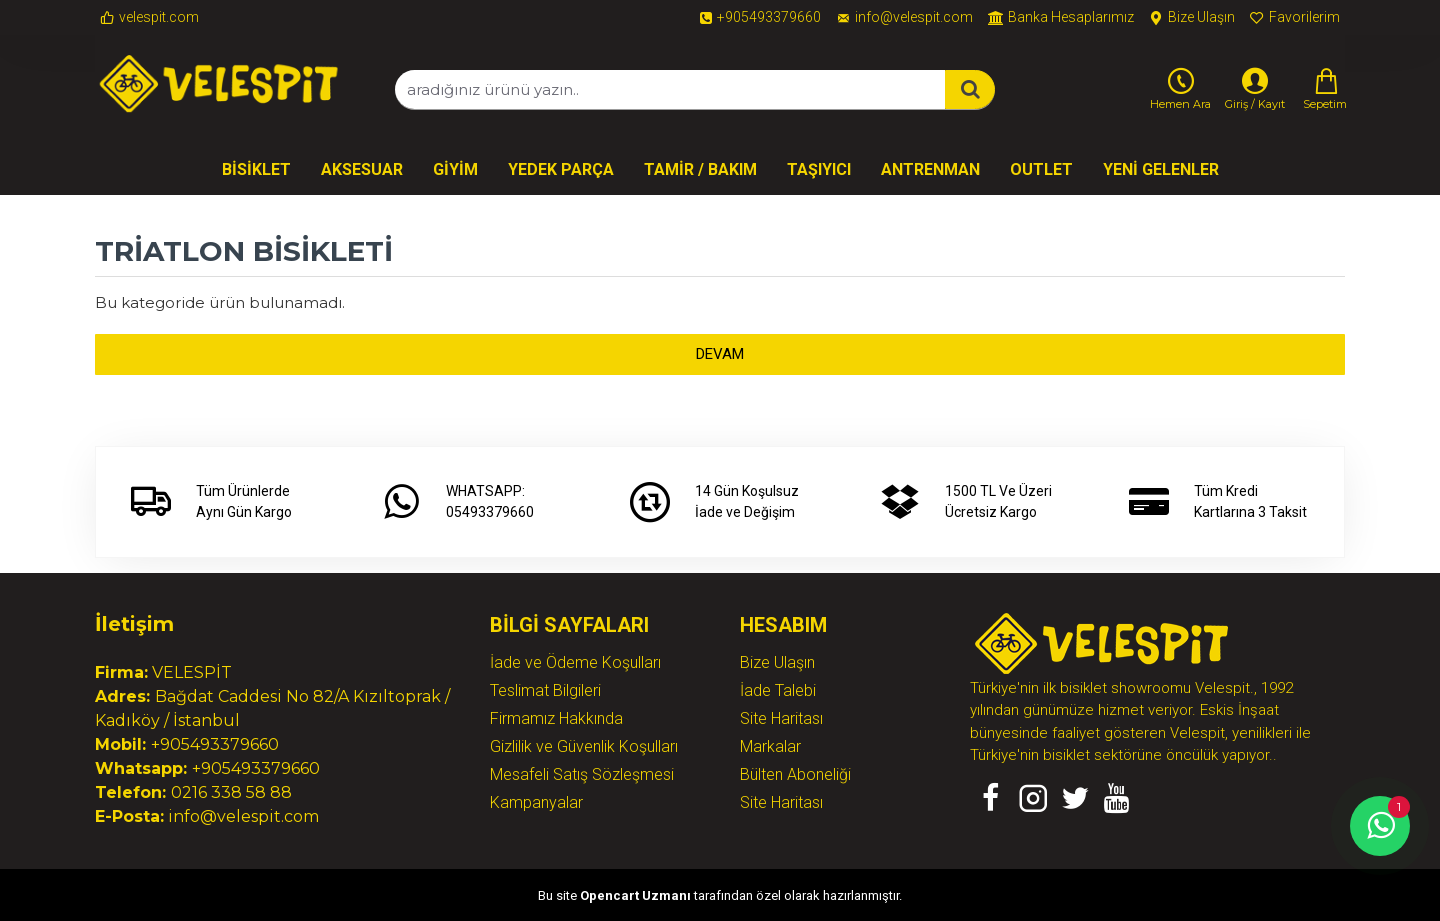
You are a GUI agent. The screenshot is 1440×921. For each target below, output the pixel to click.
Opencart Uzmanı (635, 895)
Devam (720, 354)
